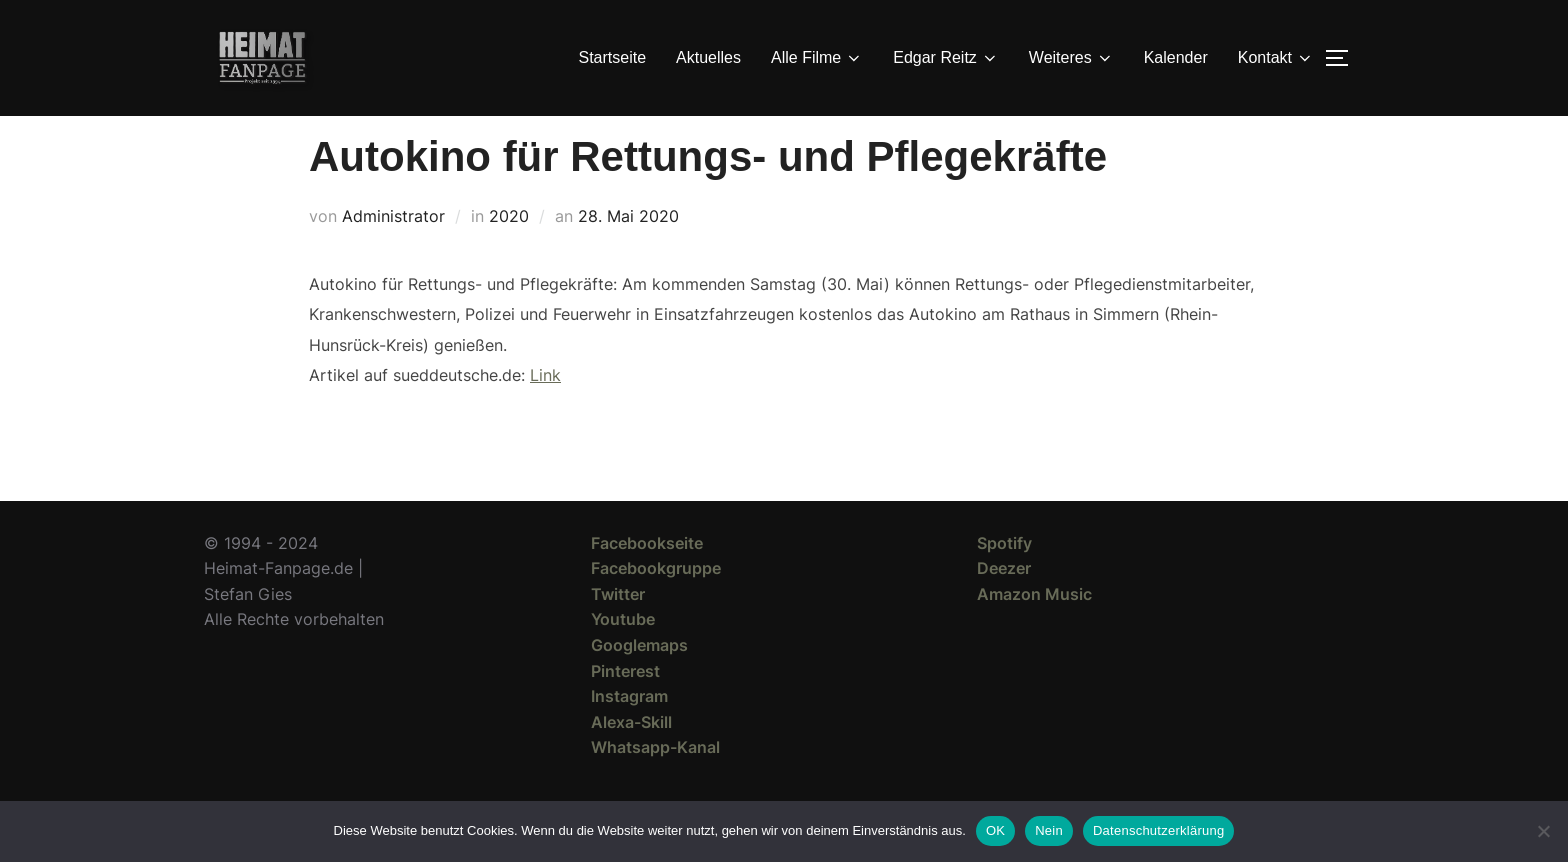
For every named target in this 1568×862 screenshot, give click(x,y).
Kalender (1176, 57)
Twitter (618, 630)
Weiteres (1071, 58)
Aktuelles (708, 57)
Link (545, 411)
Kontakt (1276, 58)
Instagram (629, 732)
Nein (1049, 830)
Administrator (393, 252)
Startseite (613, 57)
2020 (509, 252)
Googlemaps (639, 681)
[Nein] (1543, 831)
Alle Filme (817, 58)
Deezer (1004, 604)
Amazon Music (1034, 630)
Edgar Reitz (946, 58)
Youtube (623, 655)
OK (995, 830)
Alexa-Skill (631, 758)
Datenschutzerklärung (1158, 830)
